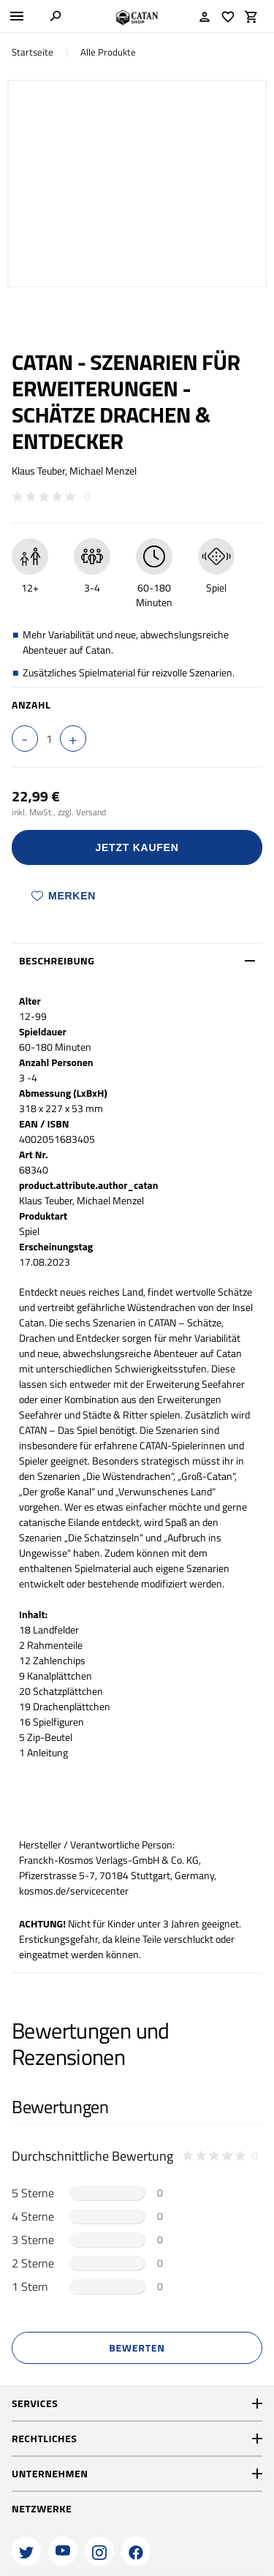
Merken (63, 896)
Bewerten (137, 2347)
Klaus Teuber (38, 470)
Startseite (32, 52)
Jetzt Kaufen (137, 847)
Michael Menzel (103, 470)
